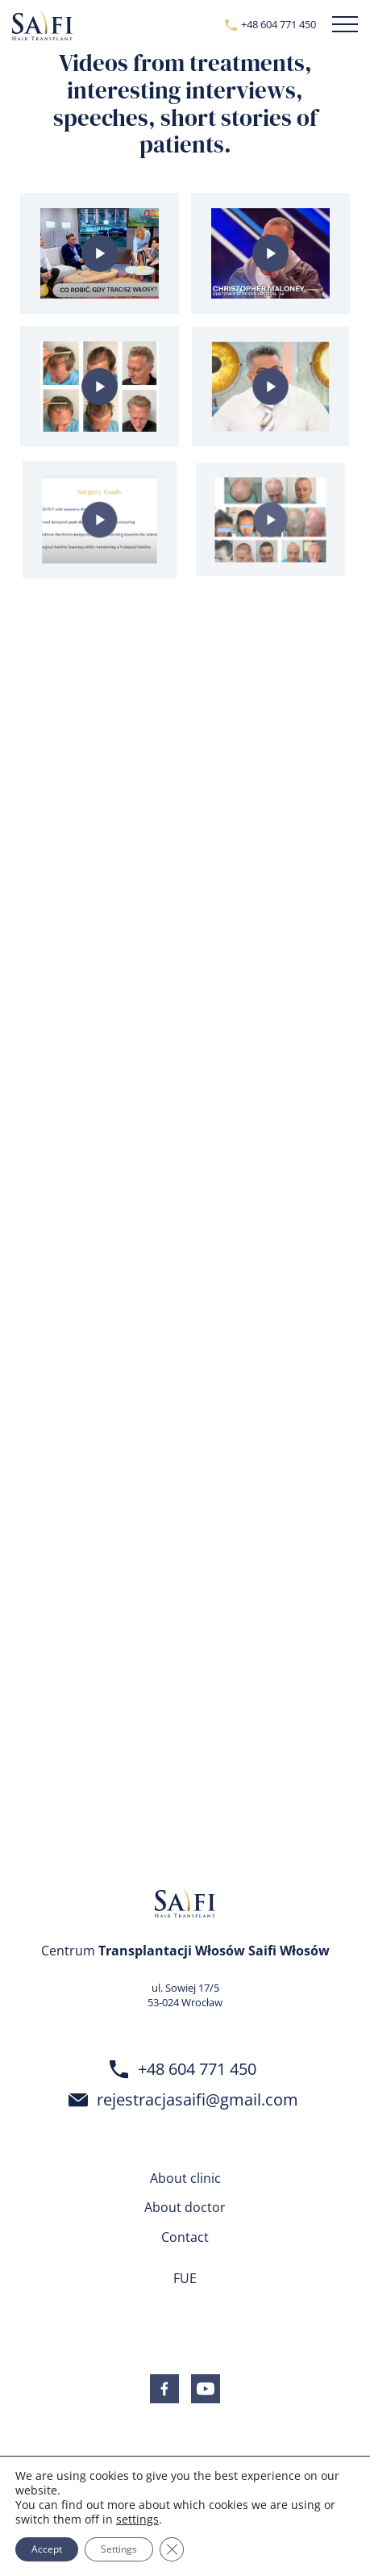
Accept (46, 2549)
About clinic (185, 2178)
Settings (119, 2549)
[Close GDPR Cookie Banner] (172, 2549)
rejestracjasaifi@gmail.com (197, 2099)
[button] (345, 25)
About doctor (185, 2207)
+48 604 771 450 (278, 24)
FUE (185, 2278)
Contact (185, 2237)
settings (137, 2519)
